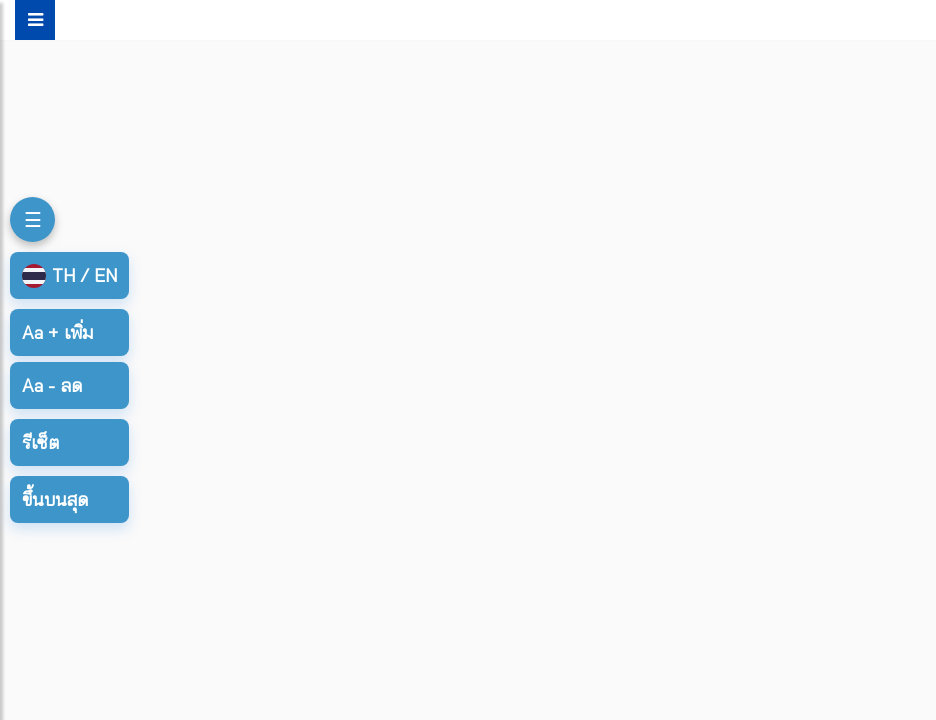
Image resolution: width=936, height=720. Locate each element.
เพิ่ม (57, 332)
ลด (52, 385)
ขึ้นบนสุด (55, 499)
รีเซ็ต (40, 442)
